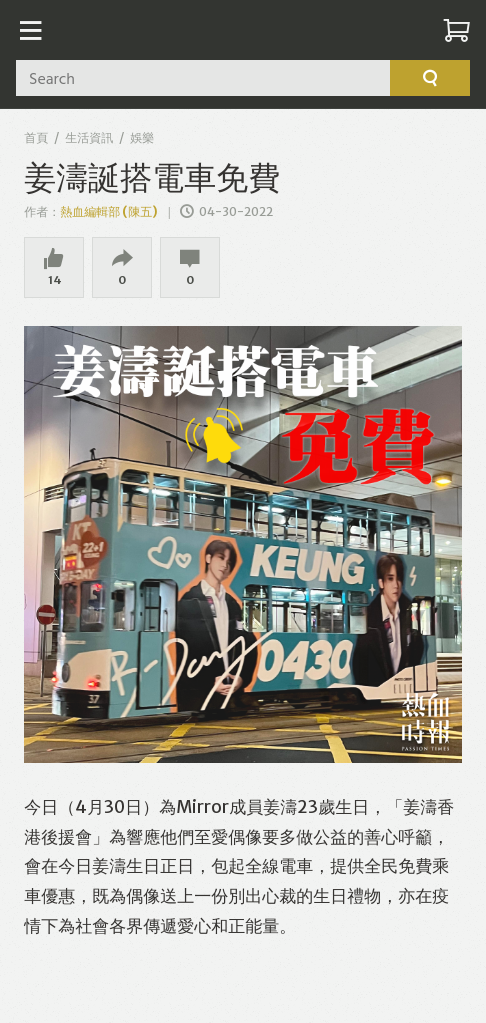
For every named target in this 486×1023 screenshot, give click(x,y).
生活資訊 (89, 137)
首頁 (36, 137)
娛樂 (142, 137)
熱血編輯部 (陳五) (109, 211)
